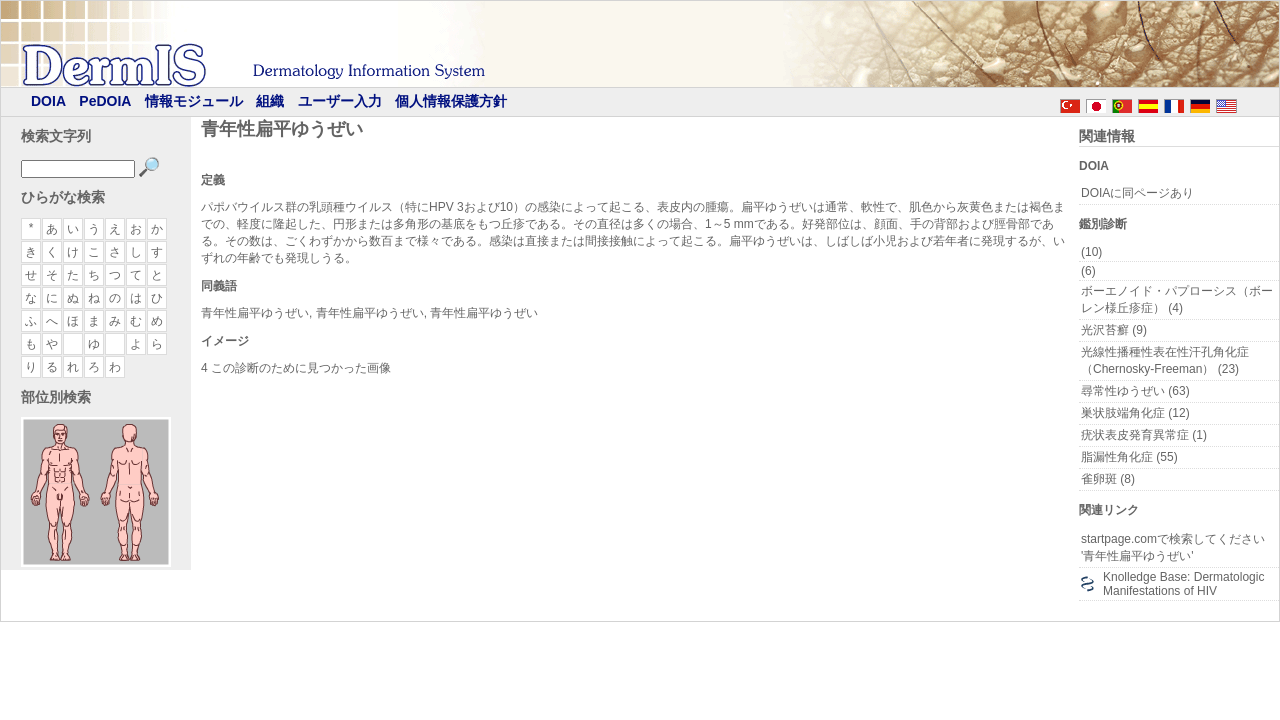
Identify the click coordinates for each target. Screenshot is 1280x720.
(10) (1091, 252)
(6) (1088, 271)
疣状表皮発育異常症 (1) (1144, 435)
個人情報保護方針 (451, 101)
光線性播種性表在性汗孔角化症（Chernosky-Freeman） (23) (1165, 360)
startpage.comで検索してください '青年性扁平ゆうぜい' (1173, 547)
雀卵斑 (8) (1108, 479)
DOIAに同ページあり (1137, 193)
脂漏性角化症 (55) (1129, 457)
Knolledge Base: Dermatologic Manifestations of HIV (1183, 584)
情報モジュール (194, 101)
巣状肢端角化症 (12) (1135, 413)
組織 (270, 101)
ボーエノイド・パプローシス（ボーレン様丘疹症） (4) (1177, 299)
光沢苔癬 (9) (1114, 330)
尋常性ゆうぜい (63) (1135, 391)
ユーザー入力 (340, 101)
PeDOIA (105, 101)
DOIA (48, 101)
